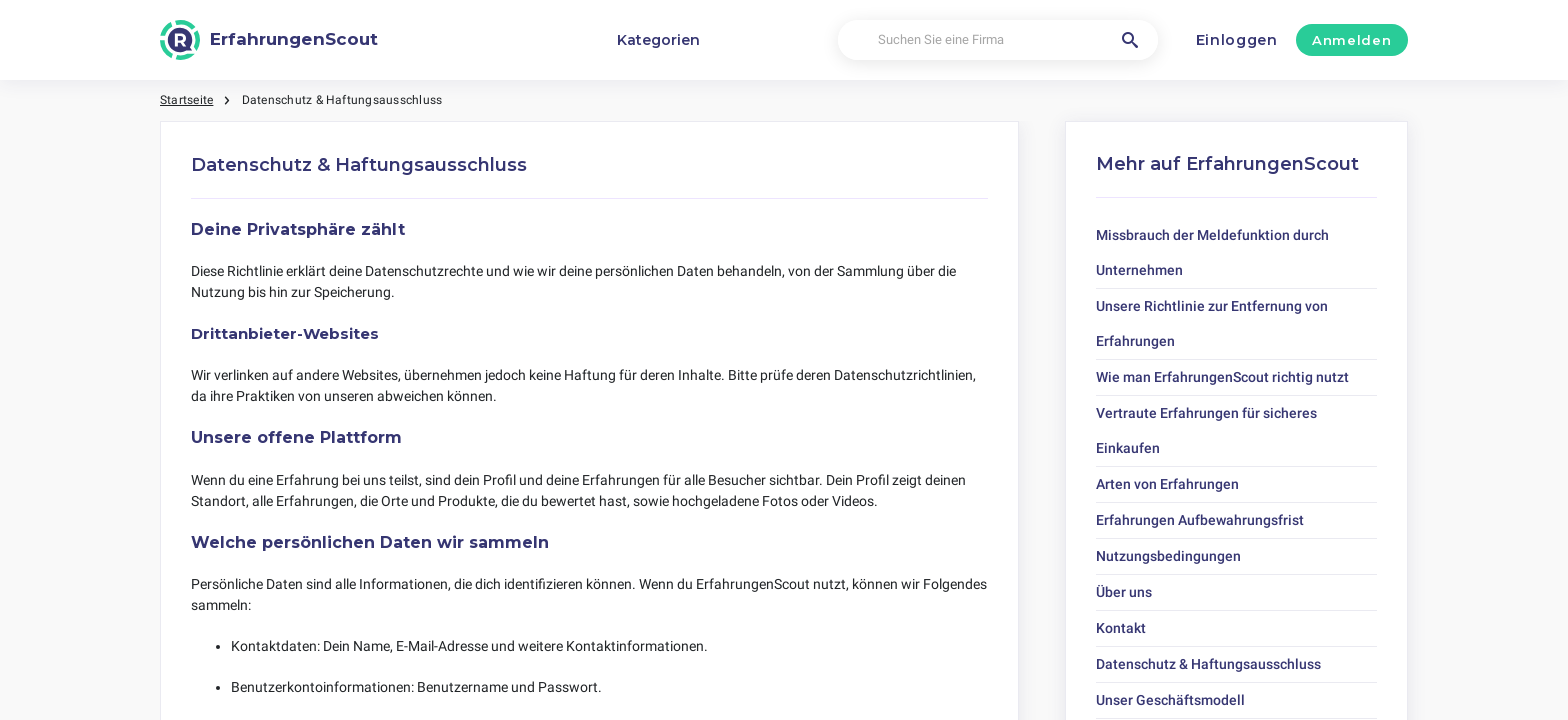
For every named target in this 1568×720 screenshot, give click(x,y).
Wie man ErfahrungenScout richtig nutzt (1222, 377)
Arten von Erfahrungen (1167, 484)
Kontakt (1121, 628)
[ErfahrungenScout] (269, 40)
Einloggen (1237, 40)
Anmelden (1351, 40)
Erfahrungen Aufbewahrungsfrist (1200, 520)
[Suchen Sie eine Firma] (997, 40)
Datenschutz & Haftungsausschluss (1208, 664)
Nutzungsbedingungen (1168, 556)
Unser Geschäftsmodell (1170, 700)
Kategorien (658, 40)
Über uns (1124, 592)
